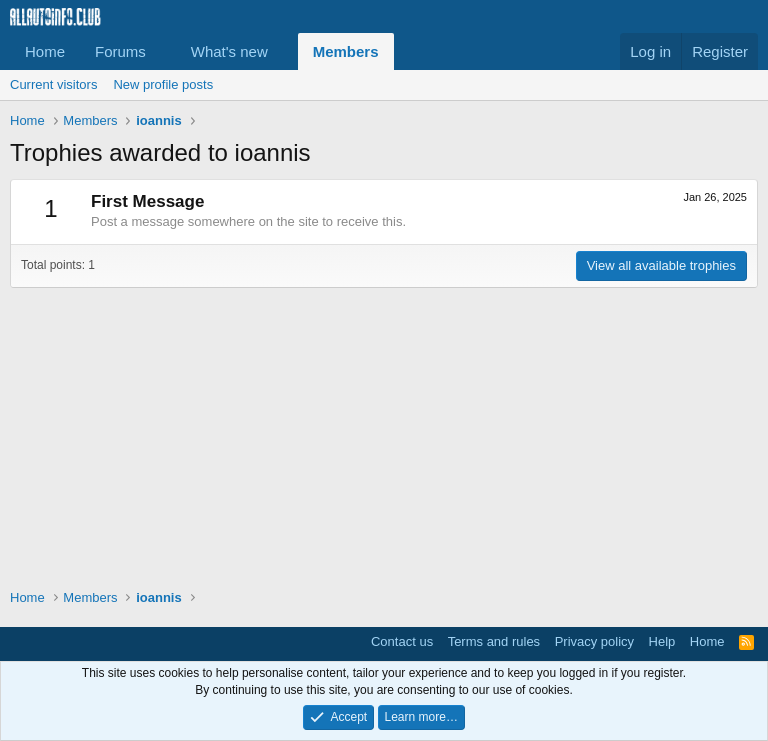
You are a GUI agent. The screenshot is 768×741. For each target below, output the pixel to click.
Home (45, 51)
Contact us (402, 641)
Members (346, 51)
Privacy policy (594, 641)
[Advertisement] (384, 428)
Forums (120, 51)
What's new (229, 51)
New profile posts (163, 84)
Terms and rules (494, 641)
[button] (162, 51)
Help (662, 641)
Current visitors (53, 84)
